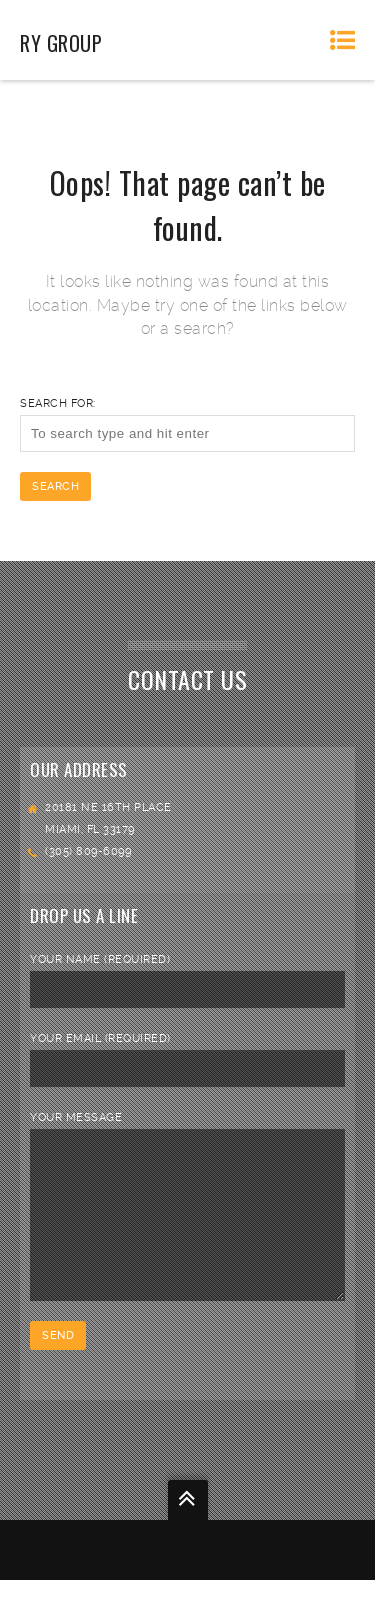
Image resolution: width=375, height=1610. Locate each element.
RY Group (61, 43)
